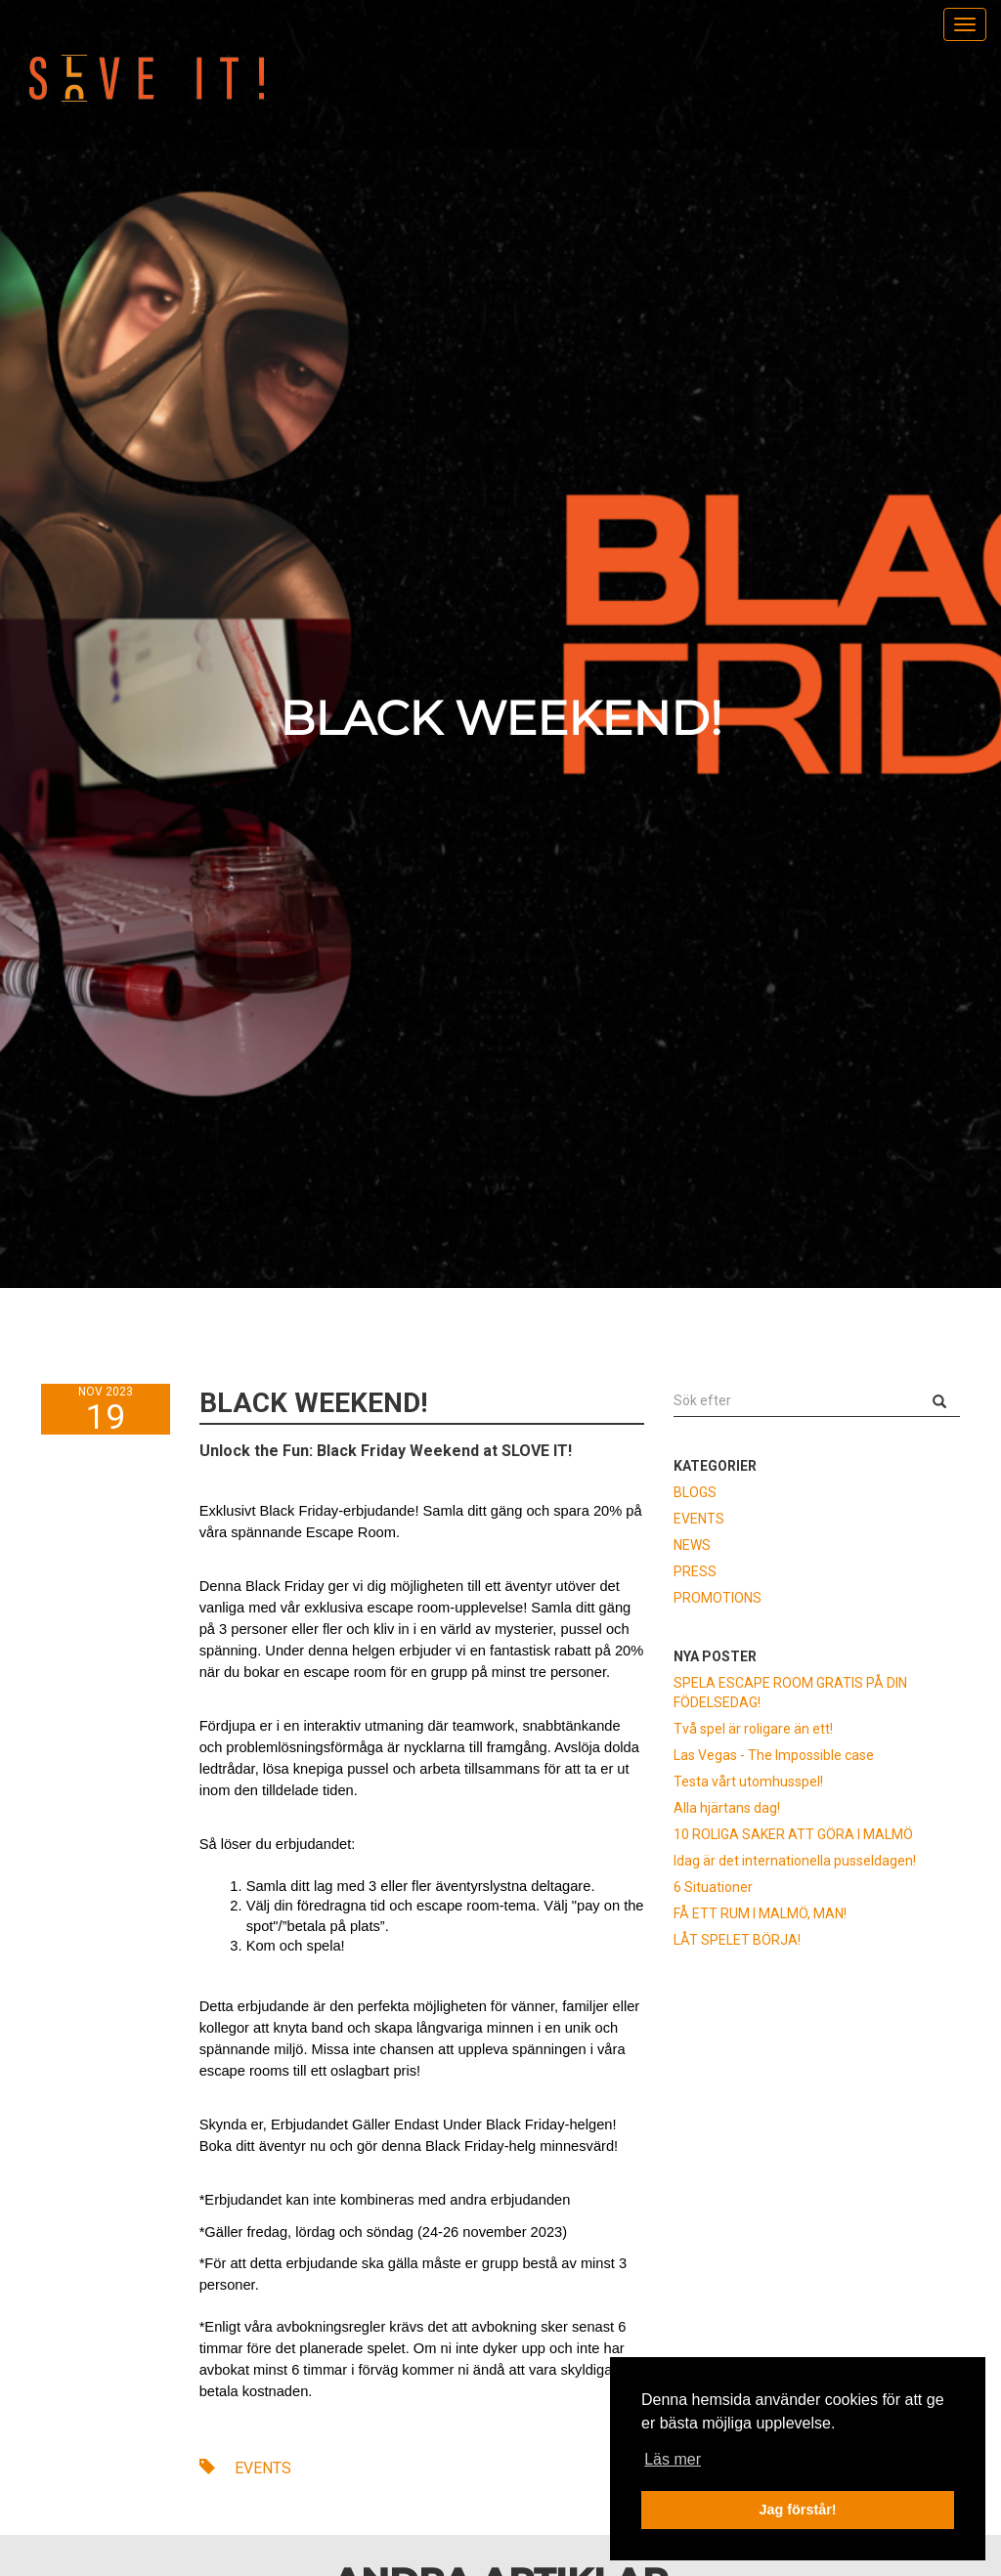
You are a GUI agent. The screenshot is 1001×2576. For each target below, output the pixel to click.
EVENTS (245, 2468)
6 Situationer (713, 1887)
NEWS (692, 1545)
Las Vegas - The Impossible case (774, 1755)
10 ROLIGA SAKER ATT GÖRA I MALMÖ (793, 1834)
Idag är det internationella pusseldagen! (795, 1860)
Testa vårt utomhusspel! (748, 1781)
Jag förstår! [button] (797, 2509)
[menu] (964, 24)
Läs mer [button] (672, 2459)
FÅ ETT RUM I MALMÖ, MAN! (760, 1913)
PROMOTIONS (718, 1598)
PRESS (695, 1571)
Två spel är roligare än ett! (753, 1729)
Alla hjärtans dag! (727, 1808)
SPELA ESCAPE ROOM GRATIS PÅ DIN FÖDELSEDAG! (790, 1692)
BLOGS (695, 1492)
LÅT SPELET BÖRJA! (737, 1940)
